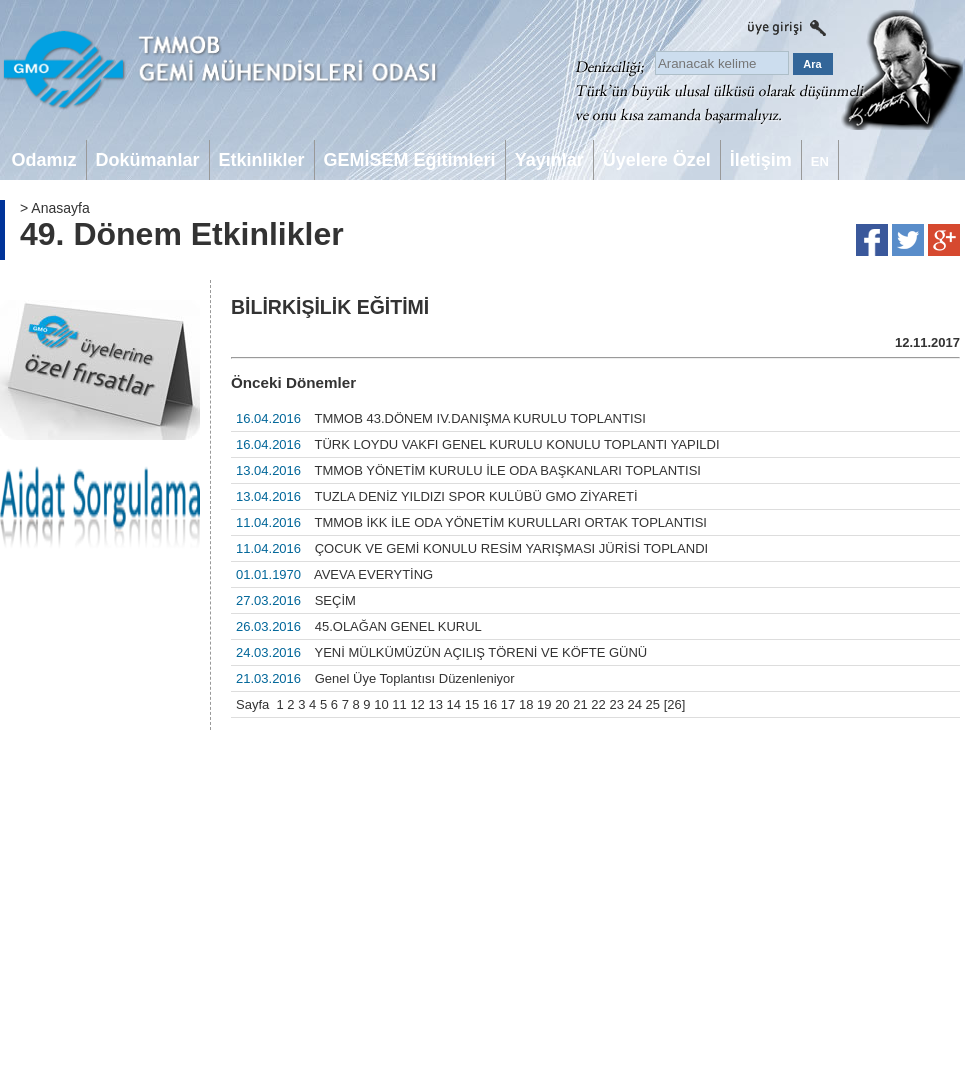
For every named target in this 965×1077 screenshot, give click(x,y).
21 (580, 704)
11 (399, 704)
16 (490, 704)
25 (653, 704)
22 (598, 704)
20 (562, 704)
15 (472, 704)
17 (508, 704)
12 (417, 704)
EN (820, 161)
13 (435, 704)
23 (616, 704)
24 (635, 704)
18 (526, 704)
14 (454, 704)
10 (381, 704)
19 (544, 704)
